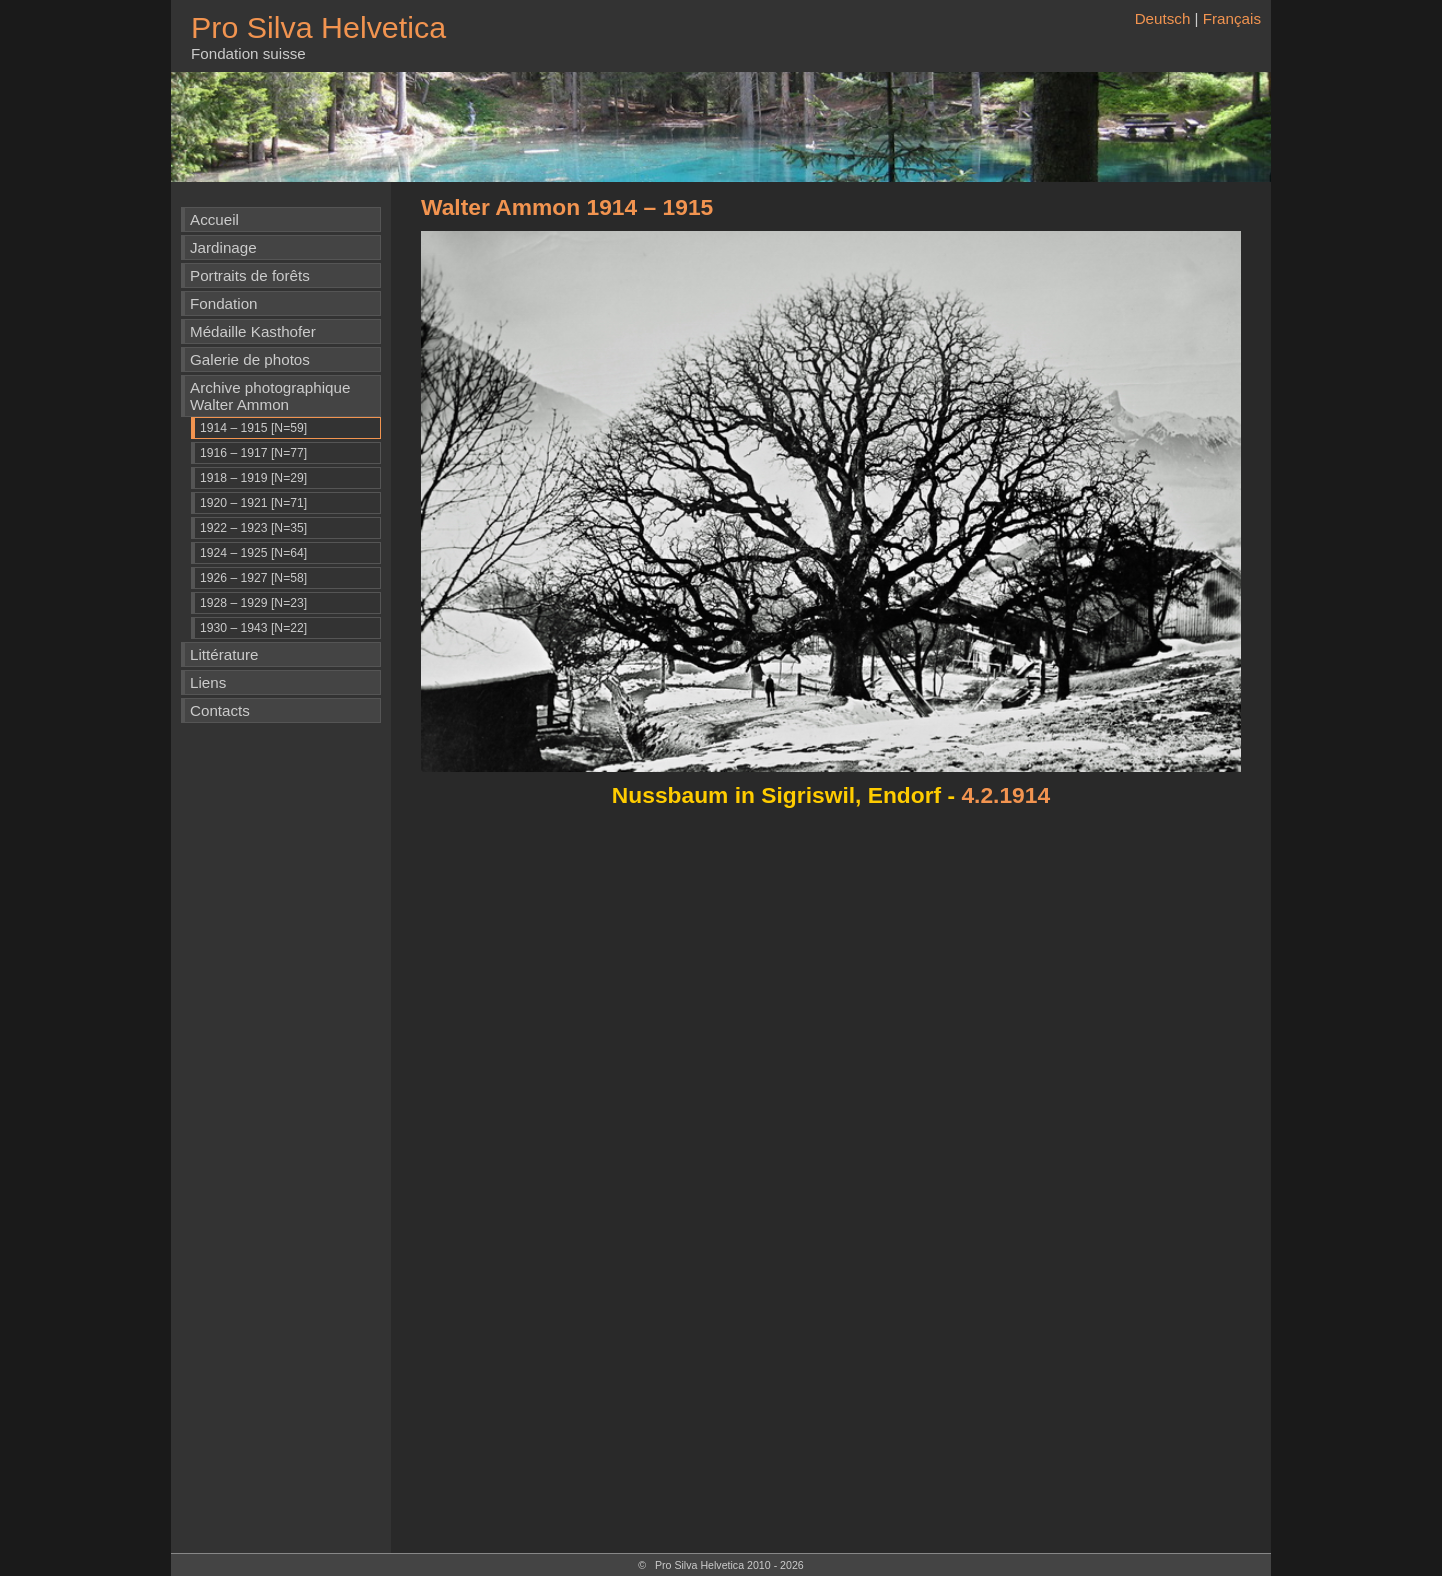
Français (1232, 18)
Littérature (224, 654)
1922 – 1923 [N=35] (253, 528)
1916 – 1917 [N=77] (253, 453)
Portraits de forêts (250, 275)
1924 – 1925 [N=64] (253, 553)
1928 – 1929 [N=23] (253, 603)
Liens (208, 682)
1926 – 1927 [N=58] (253, 578)
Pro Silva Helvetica (318, 27)
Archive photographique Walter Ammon (270, 396)
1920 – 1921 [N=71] (253, 503)
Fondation (224, 303)
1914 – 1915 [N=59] (253, 428)
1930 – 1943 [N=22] (253, 628)
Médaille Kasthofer (253, 331)
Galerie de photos (250, 359)
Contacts (220, 710)
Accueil (214, 219)
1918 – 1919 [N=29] (253, 478)
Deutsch (1163, 18)
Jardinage (223, 247)
